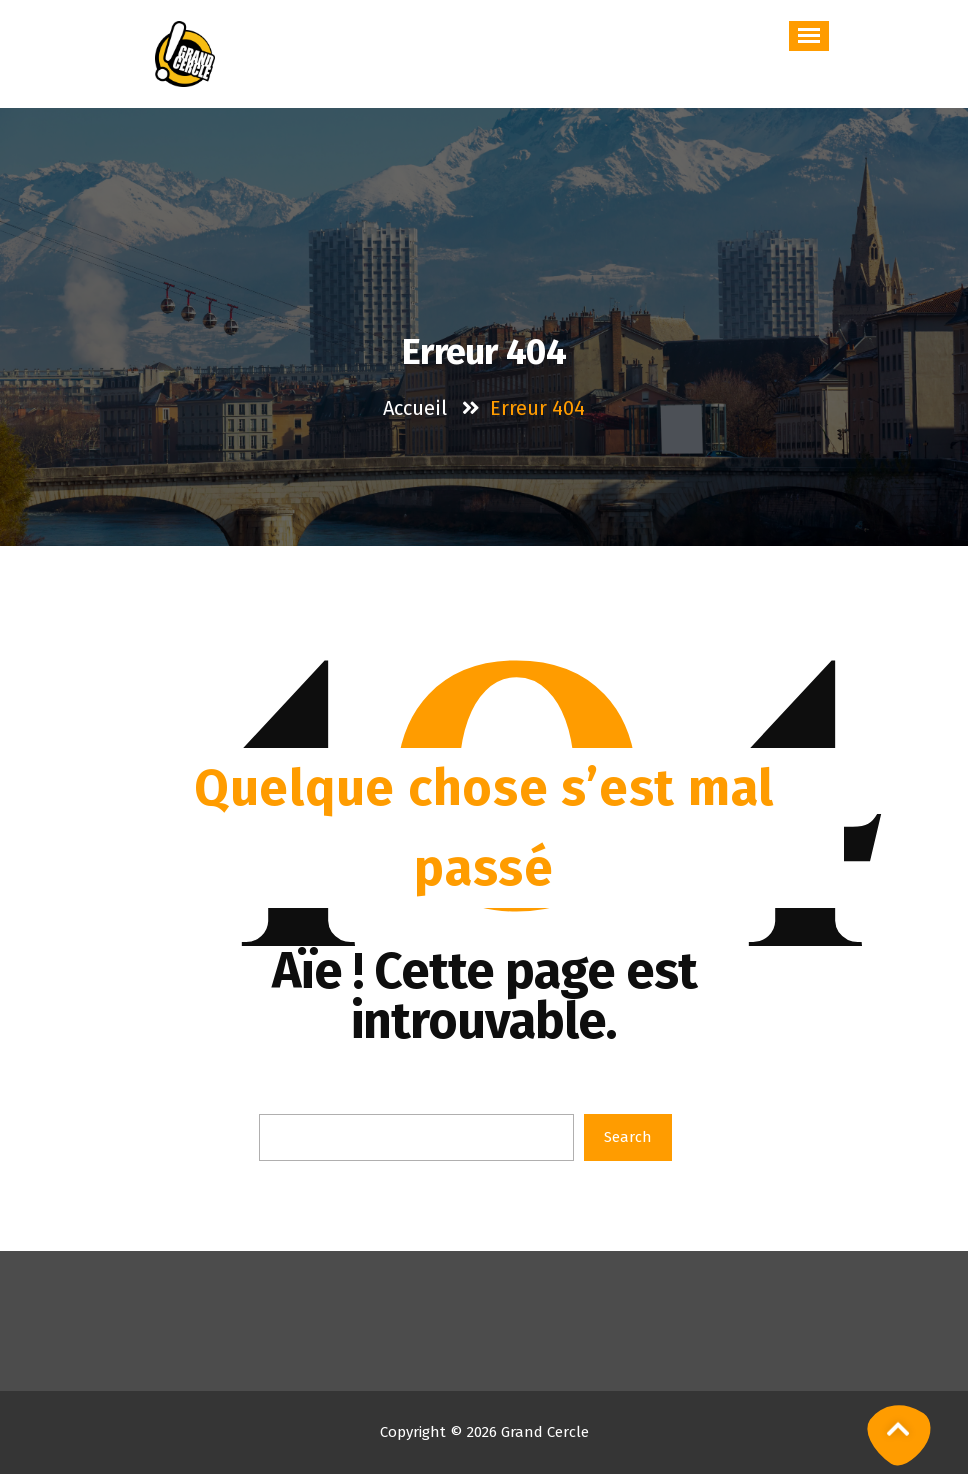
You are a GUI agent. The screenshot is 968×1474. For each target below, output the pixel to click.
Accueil (415, 408)
